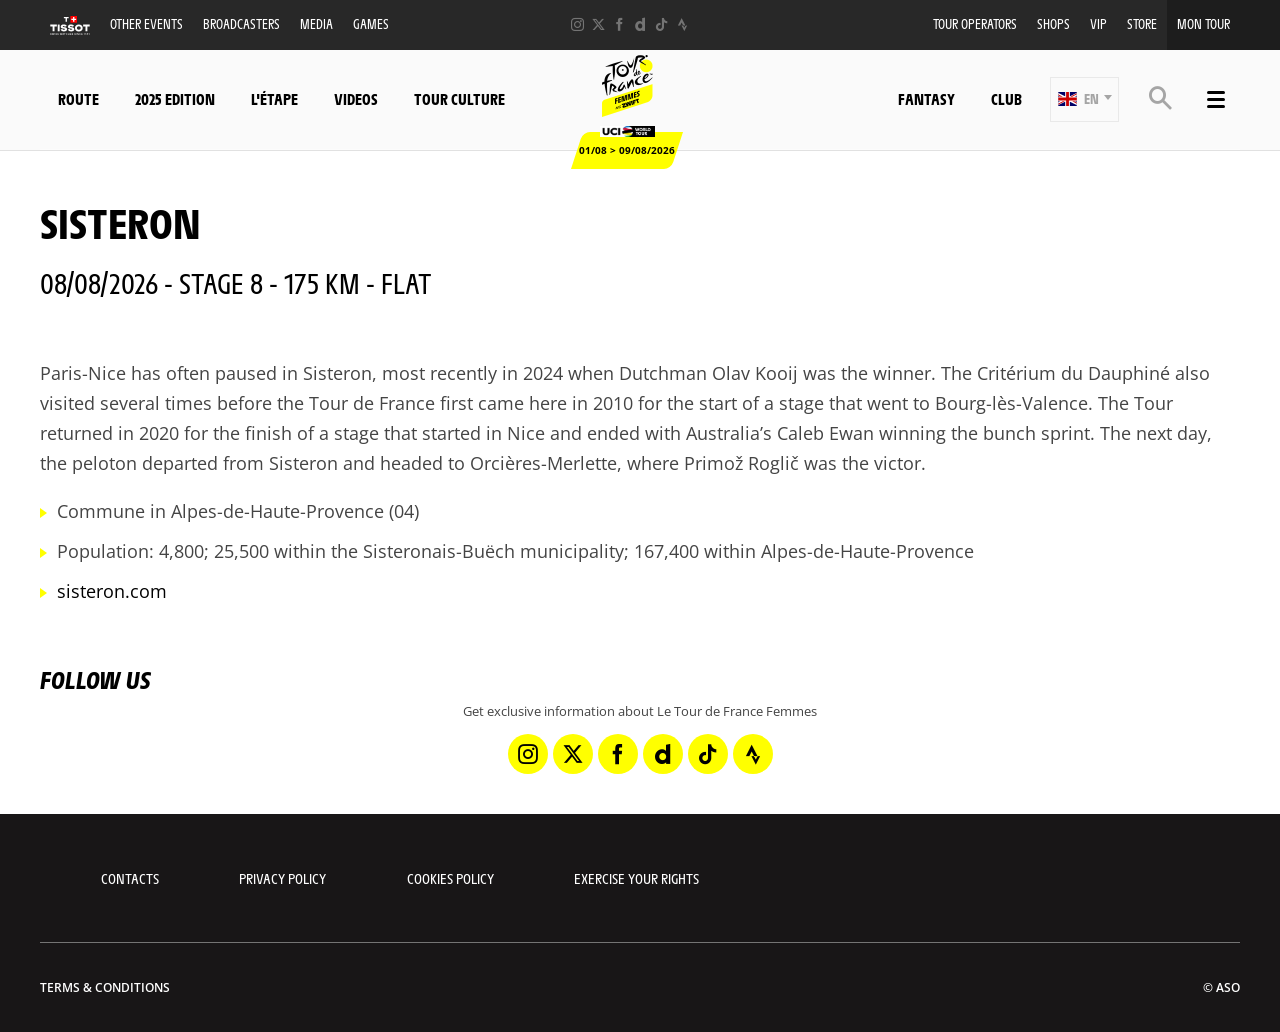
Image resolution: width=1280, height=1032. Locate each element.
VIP (1098, 23)
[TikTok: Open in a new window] (661, 24)
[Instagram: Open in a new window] (577, 24)
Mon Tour (1203, 23)
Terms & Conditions (105, 987)
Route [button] (78, 98)
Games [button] (371, 23)
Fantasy (926, 98)
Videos (356, 98)
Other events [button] (146, 23)
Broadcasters (241, 23)
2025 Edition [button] (175, 98)
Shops (1053, 23)
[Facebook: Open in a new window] (619, 24)
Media (316, 23)
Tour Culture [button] (459, 98)
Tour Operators (975, 23)
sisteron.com (112, 591)
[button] (1084, 99)
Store (1142, 23)
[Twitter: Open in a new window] (598, 24)
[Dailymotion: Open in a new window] (640, 24)
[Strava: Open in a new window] (682, 24)
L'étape (274, 98)
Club (1006, 98)
